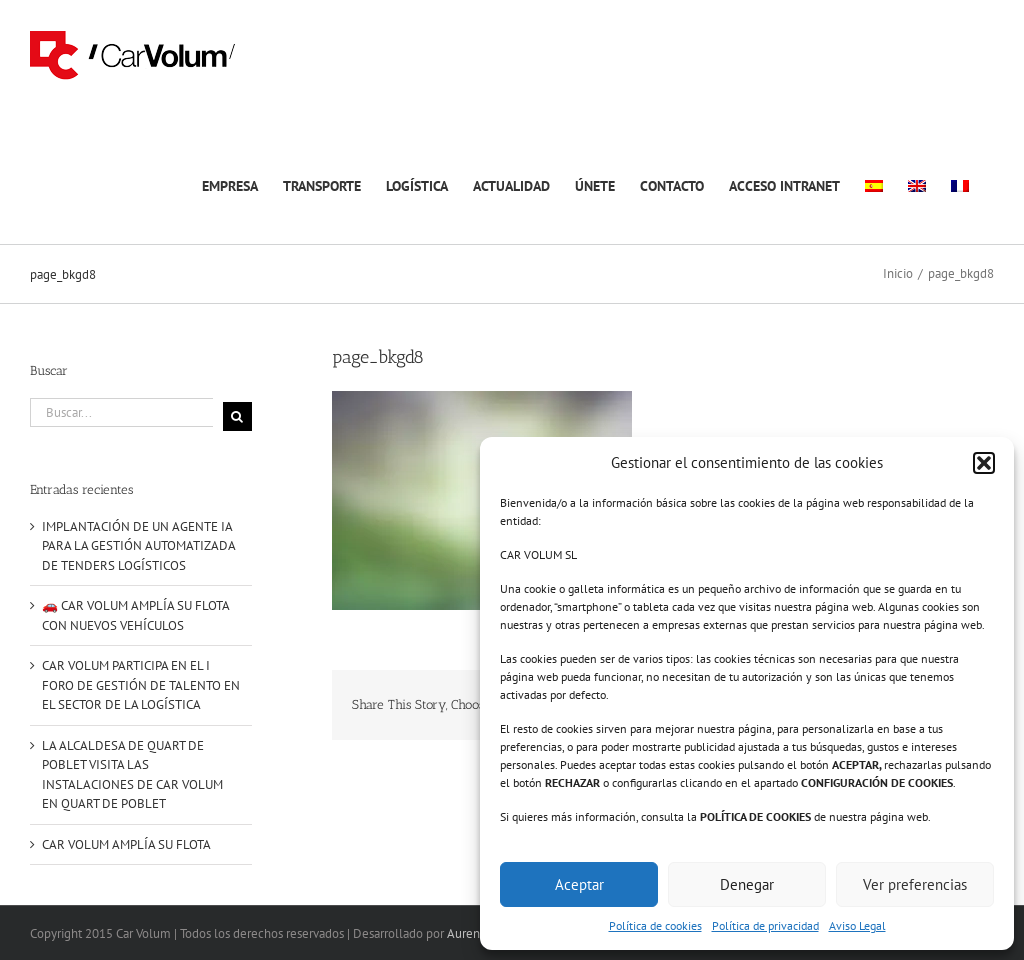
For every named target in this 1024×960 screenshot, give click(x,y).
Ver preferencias (915, 884)
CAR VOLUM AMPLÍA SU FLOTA (126, 844)
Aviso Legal (857, 925)
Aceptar (579, 884)
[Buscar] (237, 416)
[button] (984, 463)
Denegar (747, 884)
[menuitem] (874, 183)
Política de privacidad (765, 925)
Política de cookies (655, 925)
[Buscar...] (121, 412)
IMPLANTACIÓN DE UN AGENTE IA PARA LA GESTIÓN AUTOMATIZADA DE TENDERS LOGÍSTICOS (138, 546)
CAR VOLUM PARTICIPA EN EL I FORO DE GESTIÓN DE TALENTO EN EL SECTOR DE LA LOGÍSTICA (141, 685)
